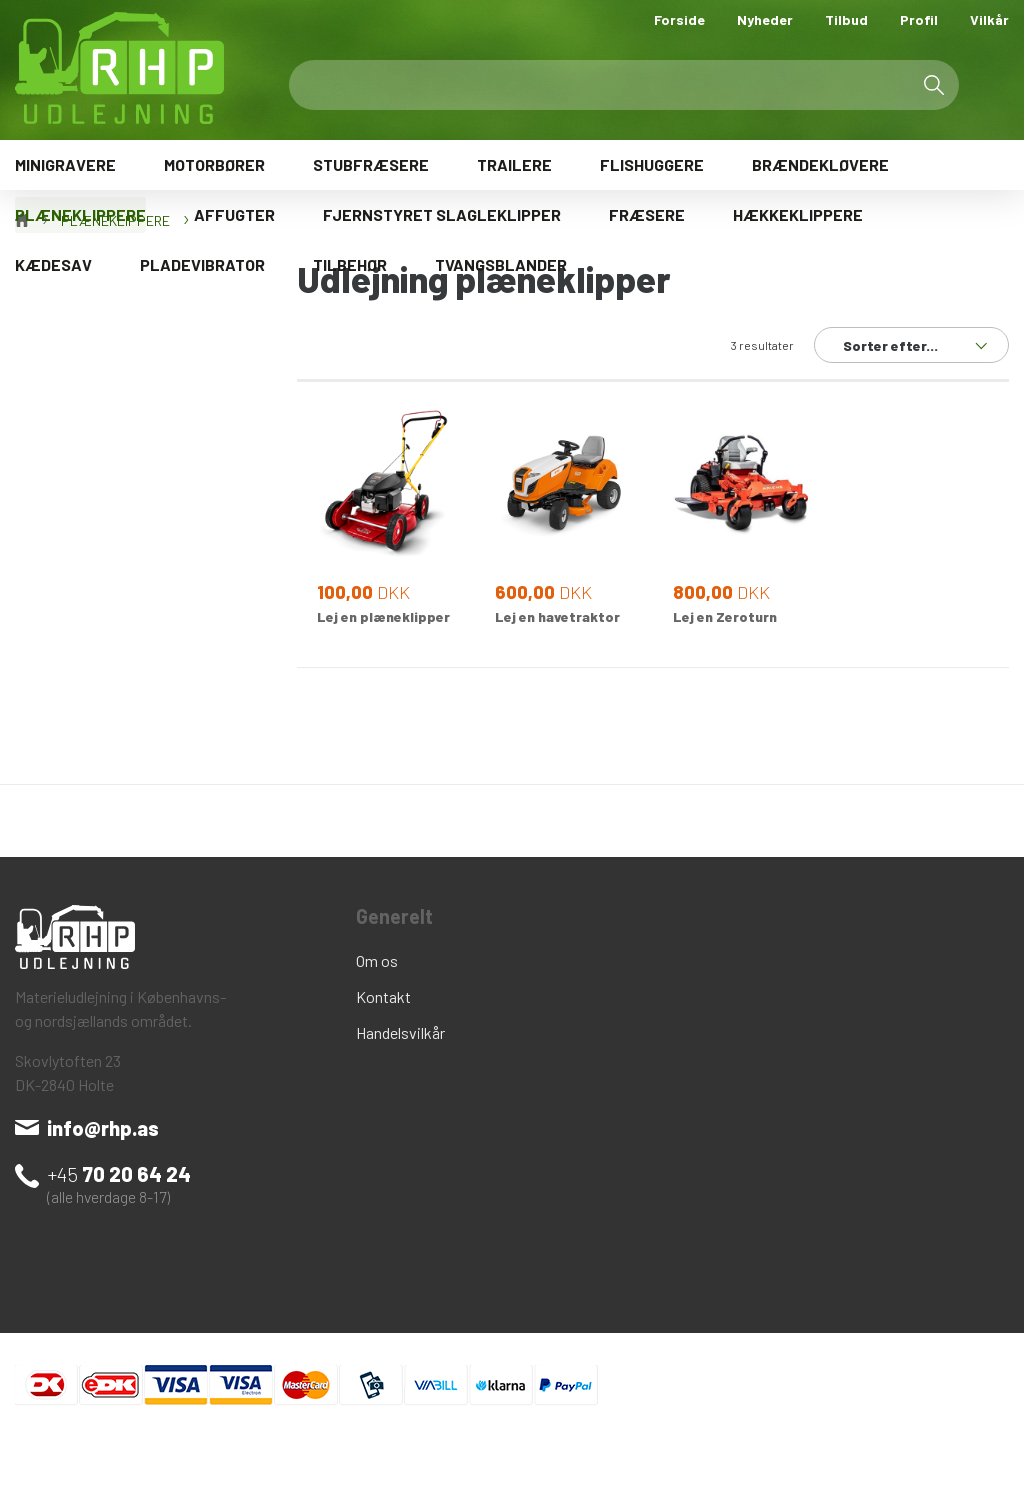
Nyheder (765, 19)
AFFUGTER (234, 214)
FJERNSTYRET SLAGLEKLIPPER (442, 214)
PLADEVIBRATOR (202, 264)
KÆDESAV (53, 264)
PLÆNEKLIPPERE (80, 214)
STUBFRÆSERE (371, 164)
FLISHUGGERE (652, 164)
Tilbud (846, 19)
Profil (919, 19)
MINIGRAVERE (65, 164)
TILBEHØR (350, 264)
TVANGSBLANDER (501, 264)
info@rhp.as (103, 1128)
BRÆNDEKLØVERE (820, 164)
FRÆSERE (647, 214)
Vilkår (989, 19)
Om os (377, 960)
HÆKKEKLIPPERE (798, 214)
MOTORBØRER (214, 164)
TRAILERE (514, 164)
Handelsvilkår (400, 1032)
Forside (679, 19)
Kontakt (383, 996)
